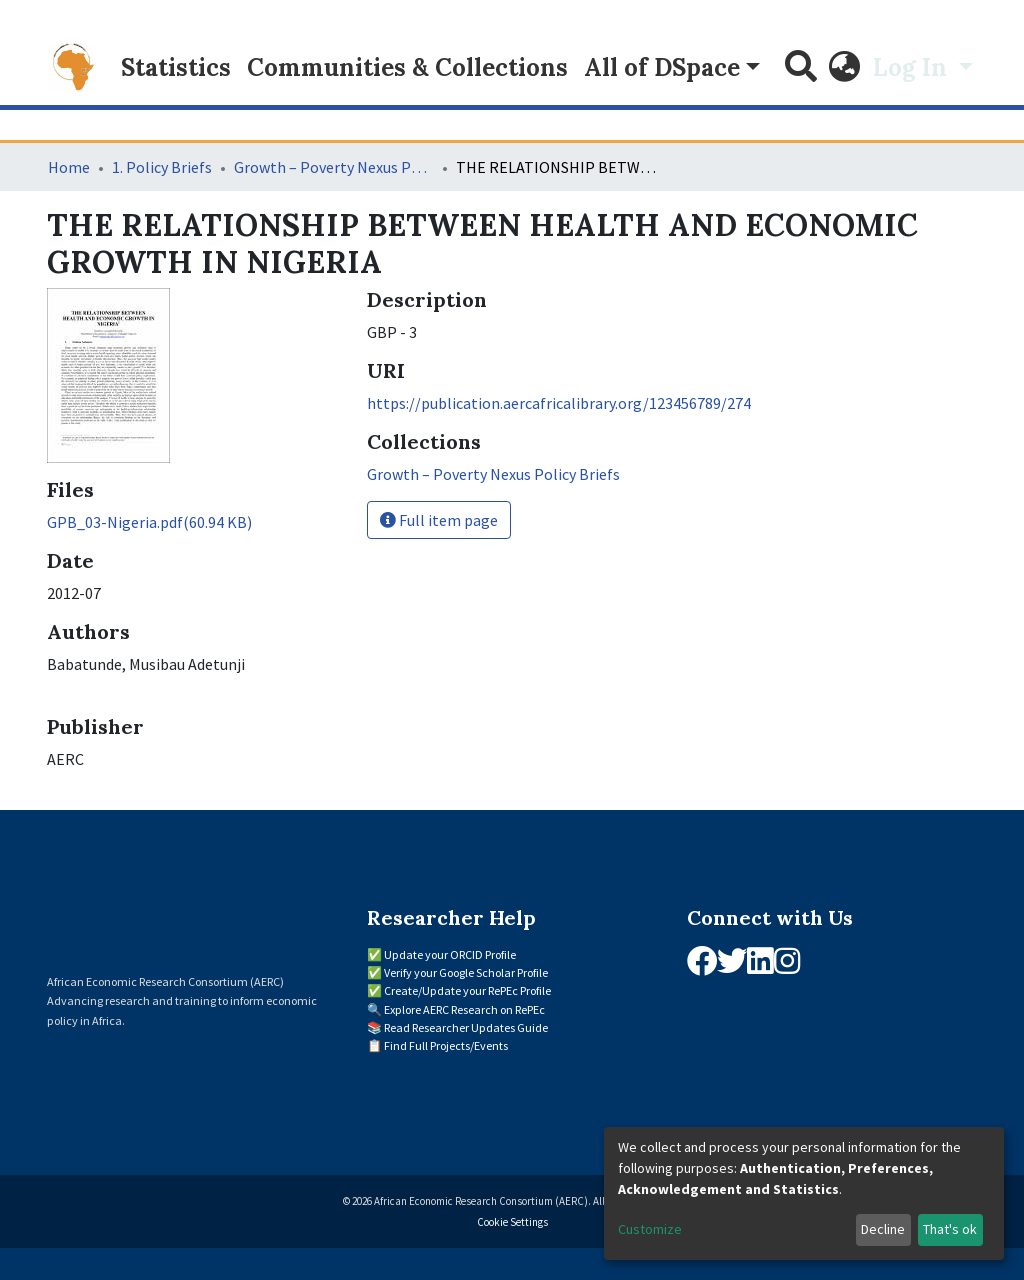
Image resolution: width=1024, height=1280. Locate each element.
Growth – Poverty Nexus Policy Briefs (334, 167)
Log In (913, 67)
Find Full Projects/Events (446, 1045)
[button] (845, 68)
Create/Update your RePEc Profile (467, 990)
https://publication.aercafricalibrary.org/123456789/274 (559, 403)
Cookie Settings (512, 1222)
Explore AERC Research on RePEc (464, 1009)
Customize (650, 1229)
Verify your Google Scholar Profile (466, 972)
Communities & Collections (407, 67)
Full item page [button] (439, 520)
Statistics (176, 67)
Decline (883, 1229)
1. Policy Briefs (162, 167)
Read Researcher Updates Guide (466, 1027)
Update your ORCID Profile (450, 954)
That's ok (950, 1229)
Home (69, 167)
